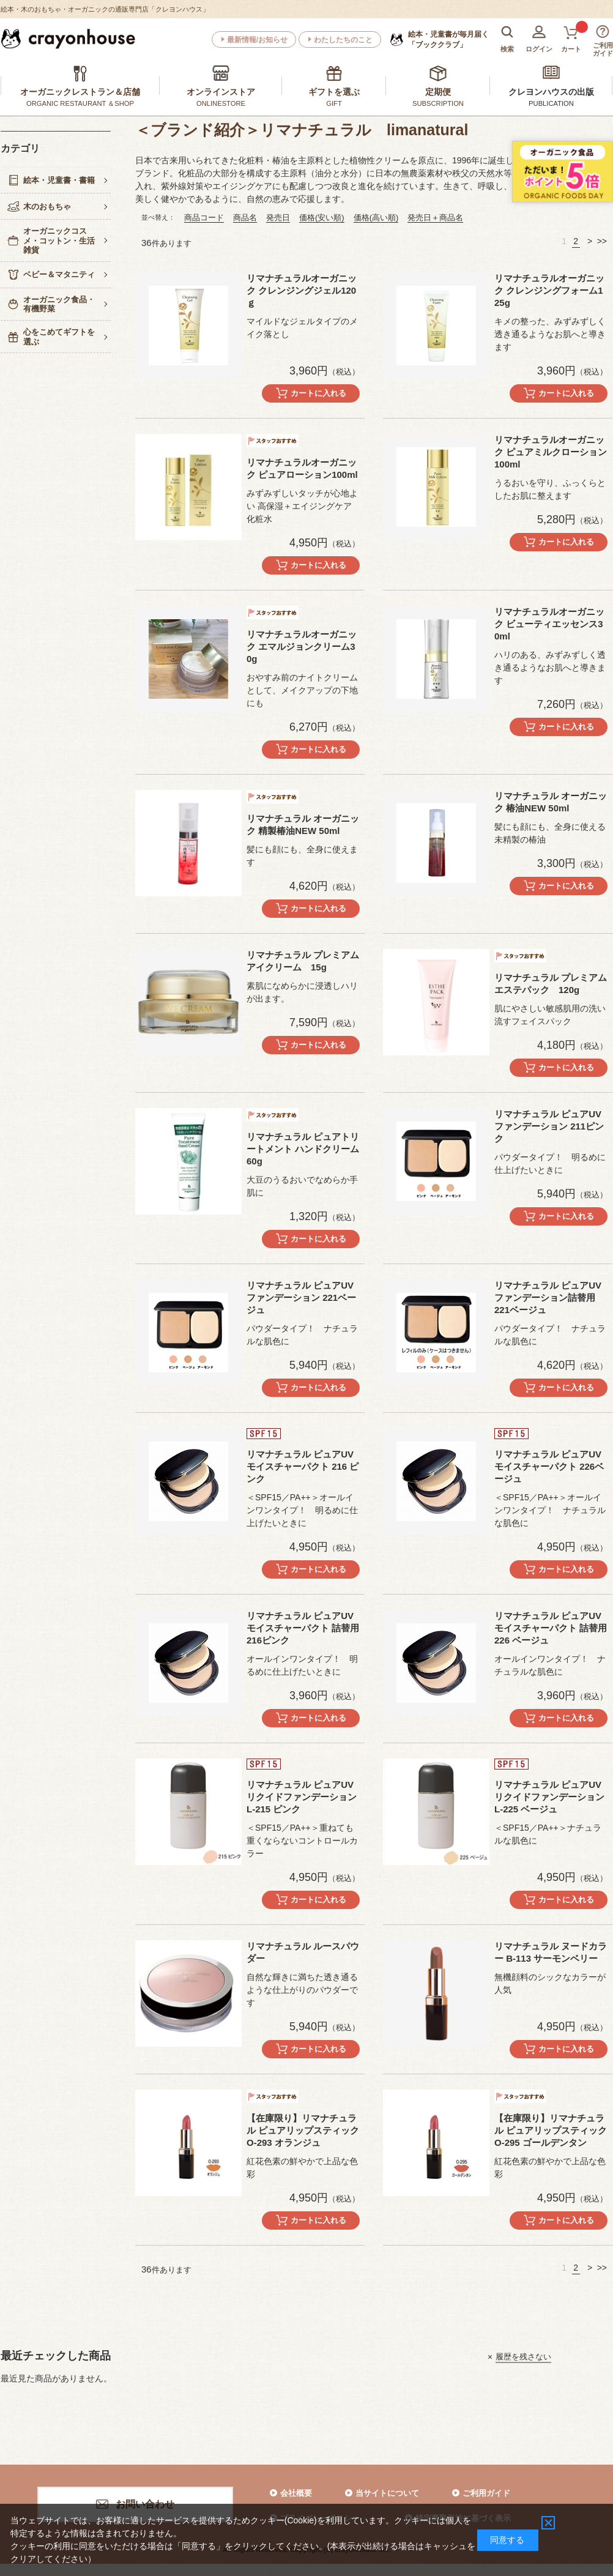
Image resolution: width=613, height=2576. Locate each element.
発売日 (278, 217)
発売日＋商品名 (435, 217)
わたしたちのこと (343, 39)
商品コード (204, 217)
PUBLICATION (551, 103)
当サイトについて (387, 2493)
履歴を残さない (523, 2356)
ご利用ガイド (486, 2493)
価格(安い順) (321, 217)
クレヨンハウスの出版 (551, 92)
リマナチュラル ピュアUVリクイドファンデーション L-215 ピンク (302, 1796)
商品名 (245, 217)
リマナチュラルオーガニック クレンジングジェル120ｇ (302, 290)
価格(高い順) (376, 217)
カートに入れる (318, 393)
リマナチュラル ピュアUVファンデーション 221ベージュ (301, 1297)
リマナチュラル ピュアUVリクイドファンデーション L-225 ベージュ (549, 1796)
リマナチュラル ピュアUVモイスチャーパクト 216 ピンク (303, 1466)
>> (602, 241)
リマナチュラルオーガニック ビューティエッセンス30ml (549, 623)
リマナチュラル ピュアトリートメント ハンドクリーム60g (303, 1148)
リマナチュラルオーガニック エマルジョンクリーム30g (302, 646)
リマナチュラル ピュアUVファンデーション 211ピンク (549, 1126)
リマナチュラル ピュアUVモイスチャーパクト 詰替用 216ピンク (303, 1627)
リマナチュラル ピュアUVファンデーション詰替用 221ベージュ (549, 1297)
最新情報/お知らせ (257, 39)
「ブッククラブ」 (448, 39)
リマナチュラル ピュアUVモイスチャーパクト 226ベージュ (549, 1466)
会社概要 (296, 2493)
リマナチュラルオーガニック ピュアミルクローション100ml (550, 451)
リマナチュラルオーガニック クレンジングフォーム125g (549, 290)
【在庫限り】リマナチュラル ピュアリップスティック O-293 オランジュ (307, 2130)
